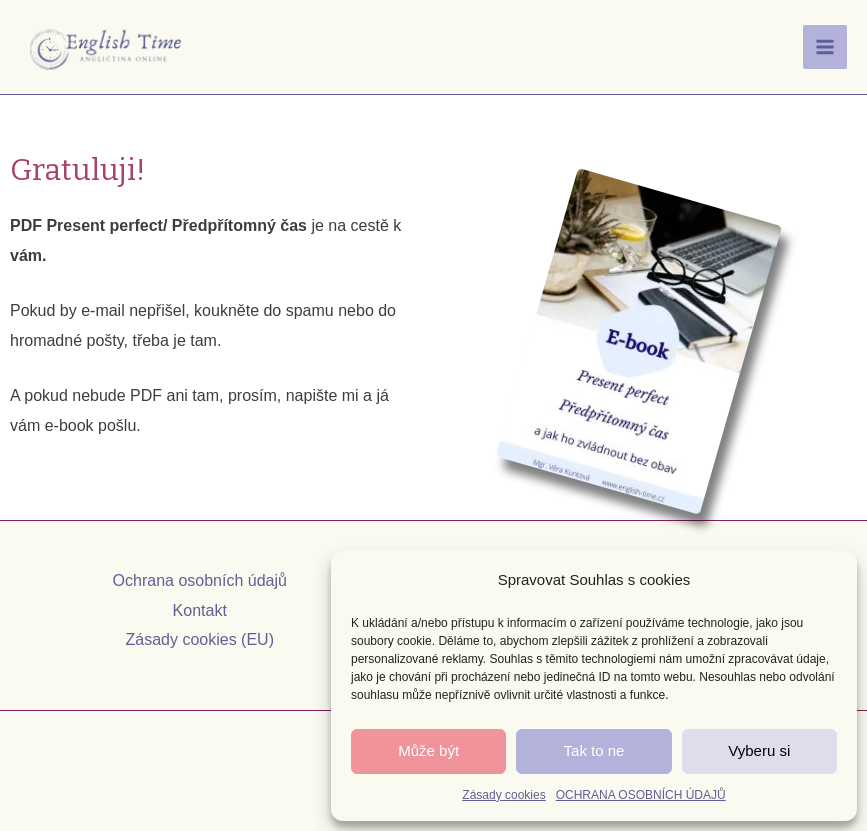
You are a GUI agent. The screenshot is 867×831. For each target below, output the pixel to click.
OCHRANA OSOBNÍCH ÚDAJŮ (641, 795)
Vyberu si (759, 750)
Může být (428, 750)
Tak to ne (594, 750)
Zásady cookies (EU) (200, 639)
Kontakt (200, 610)
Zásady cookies (503, 795)
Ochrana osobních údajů (200, 580)
